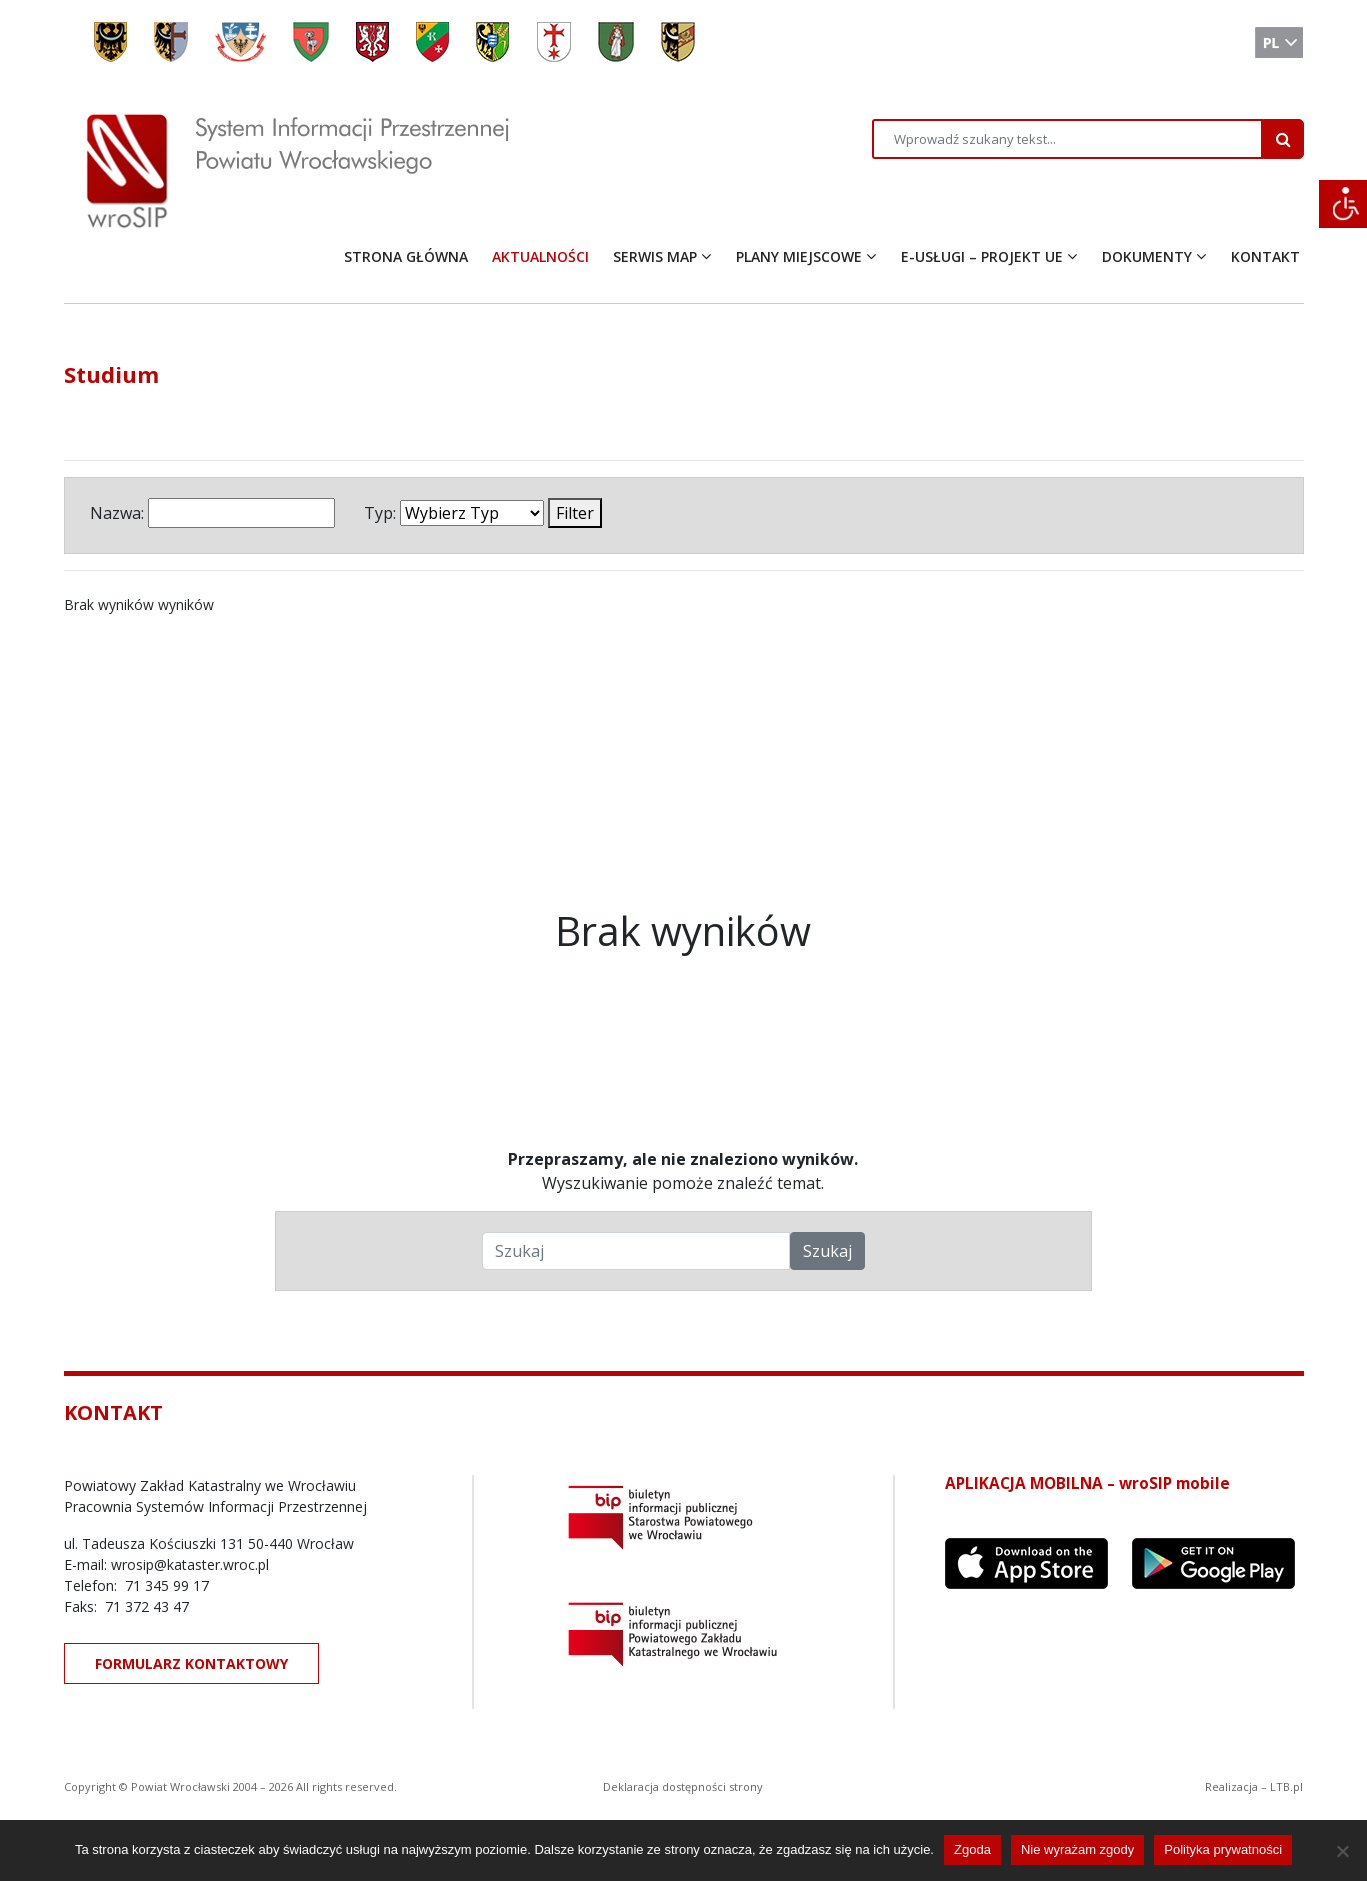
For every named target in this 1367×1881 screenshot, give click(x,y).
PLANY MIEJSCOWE (799, 256)
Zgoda (972, 1849)
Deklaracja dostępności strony (683, 1786)
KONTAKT (1265, 256)
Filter (575, 513)
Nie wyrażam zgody (1077, 1849)
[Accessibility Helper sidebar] (1343, 204)
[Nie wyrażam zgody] (1342, 1851)
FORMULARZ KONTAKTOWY (191, 1663)
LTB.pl (1286, 1786)
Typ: (380, 513)
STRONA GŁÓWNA (406, 256)
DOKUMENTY (1147, 256)
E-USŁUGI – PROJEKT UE (982, 256)
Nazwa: (117, 513)
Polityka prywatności (1223, 1849)
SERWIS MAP (655, 256)
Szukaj (827, 1251)
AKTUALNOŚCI (540, 256)
